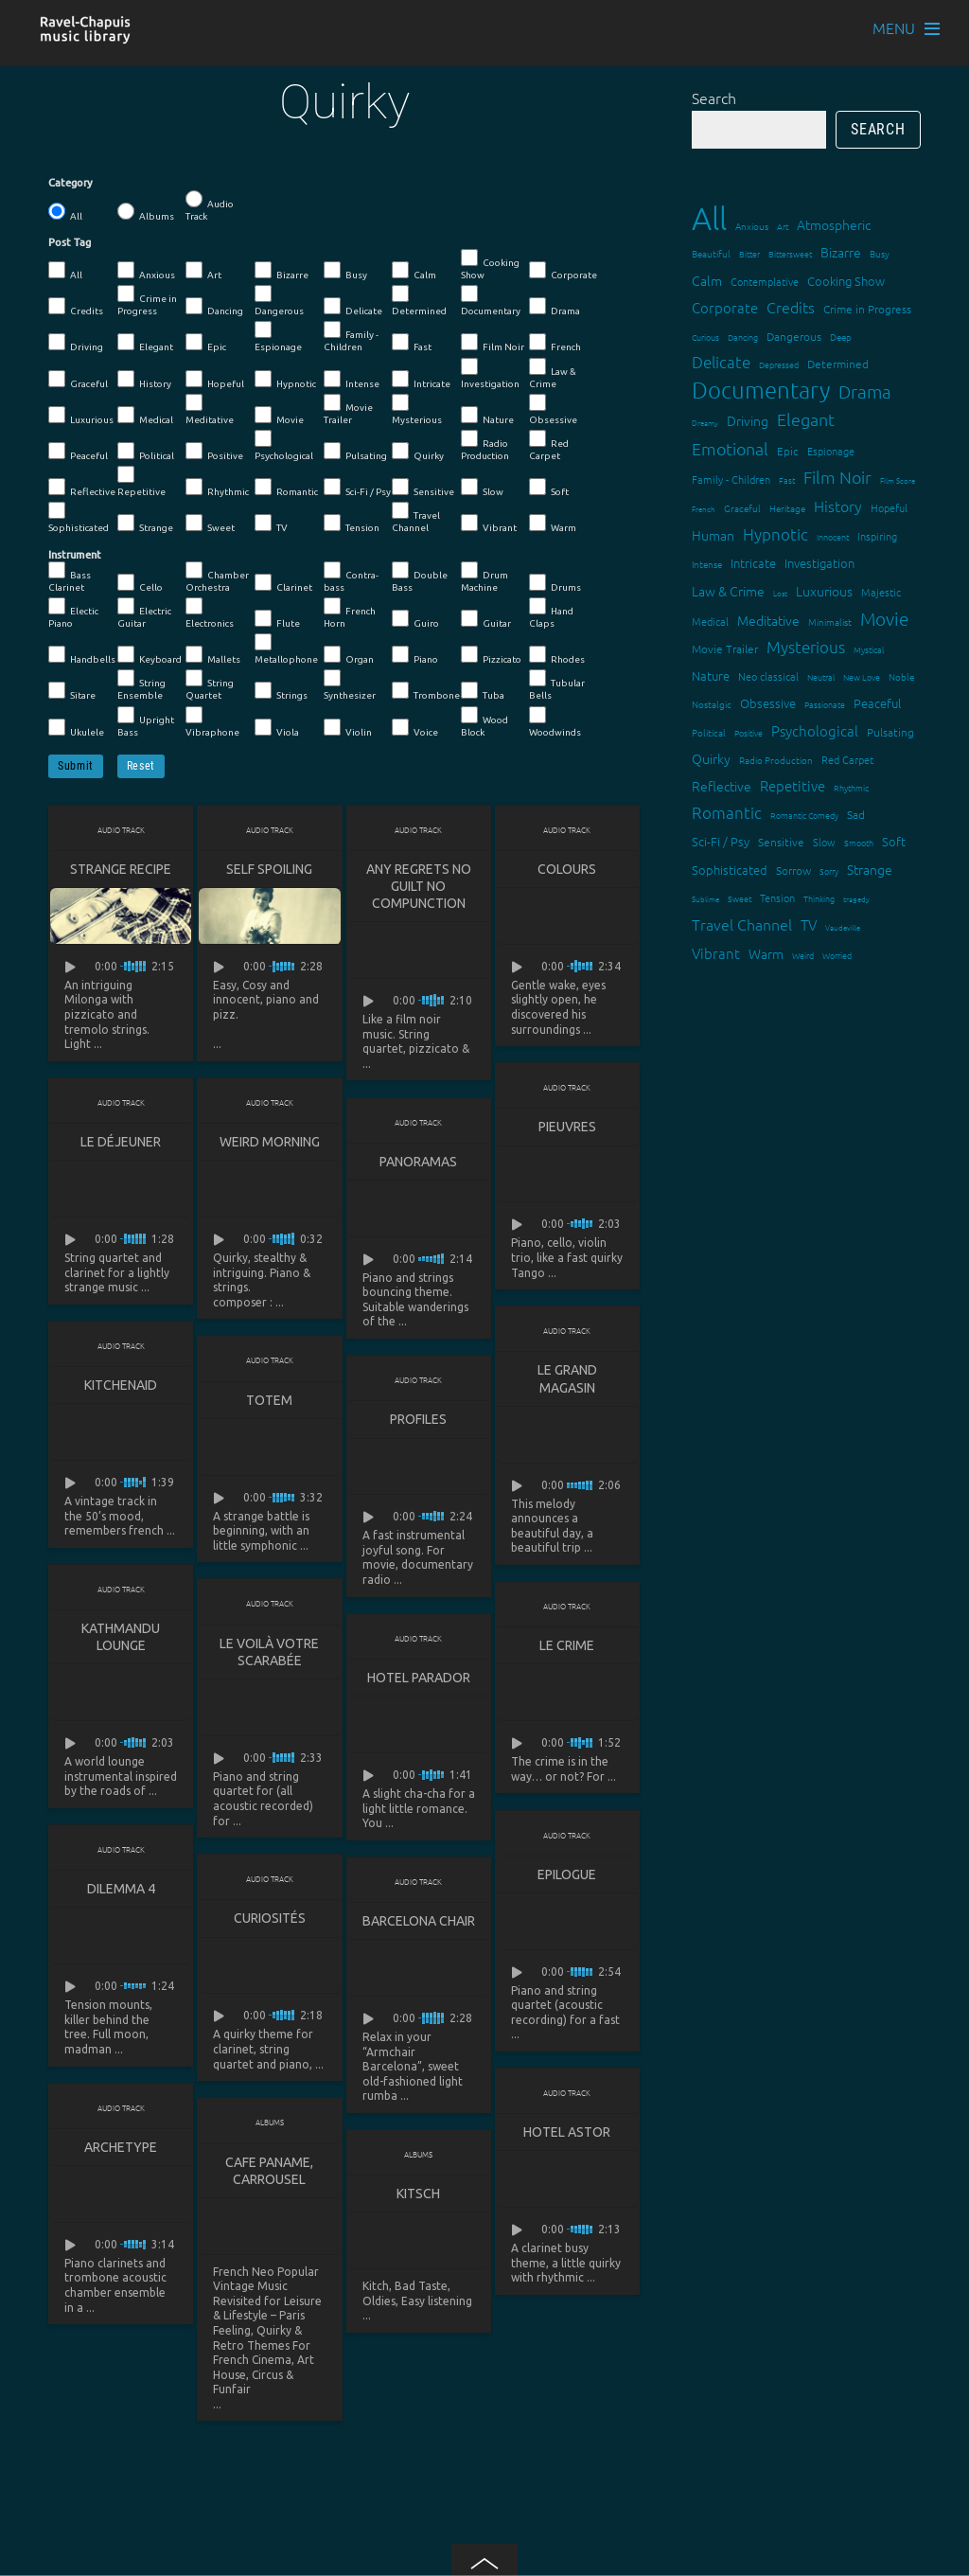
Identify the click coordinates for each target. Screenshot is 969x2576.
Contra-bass (351, 577)
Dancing (214, 306)
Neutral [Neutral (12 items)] (821, 676)
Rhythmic (217, 487)
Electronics (209, 613)
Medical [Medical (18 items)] (710, 621)
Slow (482, 487)
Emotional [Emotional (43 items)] (730, 448)
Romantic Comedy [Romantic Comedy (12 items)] (804, 815)
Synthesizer (350, 685)
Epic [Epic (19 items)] (788, 450)
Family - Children (351, 336)
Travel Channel (416, 517)
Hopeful (214, 379)
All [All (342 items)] (709, 218)
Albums (145, 212)
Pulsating (355, 451)
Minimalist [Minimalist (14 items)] (830, 621)
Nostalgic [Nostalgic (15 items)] (711, 704)
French (555, 342)
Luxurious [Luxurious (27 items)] (824, 590)
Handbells (81, 655)
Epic (205, 342)
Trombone (426, 691)
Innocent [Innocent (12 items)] (833, 536)
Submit (76, 766)
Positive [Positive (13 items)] (748, 732)
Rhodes (557, 655)
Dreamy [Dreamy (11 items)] (705, 423)
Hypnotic (285, 379)
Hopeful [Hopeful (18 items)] (889, 507)
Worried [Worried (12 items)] (837, 955)
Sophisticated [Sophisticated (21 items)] (729, 870)
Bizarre (281, 270)
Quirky (418, 451)
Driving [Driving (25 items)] (747, 420)
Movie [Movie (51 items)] (884, 618)
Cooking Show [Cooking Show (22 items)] (846, 281)
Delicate (353, 306)
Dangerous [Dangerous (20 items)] (793, 336)
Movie (279, 415)
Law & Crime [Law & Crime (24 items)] (728, 590)
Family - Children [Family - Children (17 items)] (731, 479)
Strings (281, 691)
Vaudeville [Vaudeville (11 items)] (842, 927)
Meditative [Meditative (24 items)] (768, 620)
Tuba (482, 691)
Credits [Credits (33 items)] (790, 306)
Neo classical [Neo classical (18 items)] (768, 676)
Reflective (81, 487)
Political (145, 451)
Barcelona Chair (418, 1924)
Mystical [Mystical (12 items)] (869, 649)
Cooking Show (490, 264)
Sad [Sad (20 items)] (856, 814)
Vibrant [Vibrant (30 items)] (716, 953)
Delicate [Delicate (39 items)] (721, 361)
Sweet (210, 523)
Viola (277, 728)
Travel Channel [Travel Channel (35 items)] (742, 924)
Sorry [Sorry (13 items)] (828, 870)
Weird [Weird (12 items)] (803, 955)
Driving (75, 342)
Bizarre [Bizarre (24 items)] (840, 251)
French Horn (350, 613)
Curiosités (270, 1921)
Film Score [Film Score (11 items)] (897, 480)
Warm (552, 523)
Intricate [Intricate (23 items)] (753, 563)
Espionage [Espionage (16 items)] (830, 450)
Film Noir (492, 342)
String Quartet (209, 685)
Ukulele (76, 728)
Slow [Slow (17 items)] (824, 841)
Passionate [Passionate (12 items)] (824, 704)
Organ (349, 655)
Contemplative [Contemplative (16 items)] (765, 281)
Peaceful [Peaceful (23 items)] (877, 703)
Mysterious (417, 409)
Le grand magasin (567, 1380)
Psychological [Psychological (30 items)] (814, 730)
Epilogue (566, 1878)
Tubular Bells (557, 685)
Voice (415, 728)
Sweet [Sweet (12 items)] (739, 898)
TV (271, 523)
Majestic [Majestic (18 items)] (881, 591)
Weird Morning (270, 1142)
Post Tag (69, 242)
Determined (419, 300)
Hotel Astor (566, 2136)
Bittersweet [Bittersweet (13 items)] (790, 253)
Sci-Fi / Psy (357, 487)
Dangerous (279, 300)
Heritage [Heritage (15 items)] (787, 508)
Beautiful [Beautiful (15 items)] (711, 253)
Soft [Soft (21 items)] (894, 841)
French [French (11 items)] (703, 509)
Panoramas (418, 1162)
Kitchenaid (120, 1387)
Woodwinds (555, 721)
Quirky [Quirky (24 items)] (711, 758)
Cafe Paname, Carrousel (269, 2175)
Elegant (145, 342)
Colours (566, 869)
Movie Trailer (348, 409)
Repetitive (141, 481)
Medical (145, 415)
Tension (351, 523)
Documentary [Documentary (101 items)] (761, 389)
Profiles (418, 1421)
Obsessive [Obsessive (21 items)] (768, 703)
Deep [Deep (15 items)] (841, 336)
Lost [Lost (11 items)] (780, 593)
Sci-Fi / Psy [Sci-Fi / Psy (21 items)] (720, 841)
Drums (555, 583)
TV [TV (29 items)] (809, 924)
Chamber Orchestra (217, 577)
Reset (141, 766)
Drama (554, 306)
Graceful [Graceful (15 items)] (742, 508)
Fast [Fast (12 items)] (787, 479)
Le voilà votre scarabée (269, 1655)
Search (714, 97)
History (144, 379)
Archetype (120, 2151)
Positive (214, 451)
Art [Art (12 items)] (782, 226)
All (65, 212)
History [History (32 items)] (838, 505)
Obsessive (553, 409)
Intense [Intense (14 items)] (707, 564)
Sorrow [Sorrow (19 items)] (793, 870)
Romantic (286, 487)
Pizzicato (491, 655)
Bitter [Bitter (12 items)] (749, 253)
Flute (277, 619)
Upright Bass (145, 721)
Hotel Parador (418, 1680)
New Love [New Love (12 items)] (861, 676)
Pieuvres (567, 1127)
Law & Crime (552, 373)
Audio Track (209, 206)
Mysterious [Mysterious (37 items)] (805, 646)
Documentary (490, 300)
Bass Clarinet (69, 577)
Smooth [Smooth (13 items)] (858, 842)
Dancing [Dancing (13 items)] (743, 336)
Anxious (146, 270)
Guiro (415, 619)
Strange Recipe (120, 869)
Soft (549, 487)
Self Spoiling (269, 869)
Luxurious (81, 415)
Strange (145, 523)
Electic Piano (73, 613)
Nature (487, 415)
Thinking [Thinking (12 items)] (819, 898)
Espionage (278, 336)
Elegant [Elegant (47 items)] (806, 419)
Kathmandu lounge (120, 1640)
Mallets (212, 655)
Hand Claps (551, 613)
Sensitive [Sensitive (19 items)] (781, 841)
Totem (269, 1402)
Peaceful (78, 451)
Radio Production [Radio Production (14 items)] (776, 760)
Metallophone (286, 649)
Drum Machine (484, 577)
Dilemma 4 (121, 1892)
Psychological (284, 445)
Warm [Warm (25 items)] (766, 953)
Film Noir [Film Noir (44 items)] (837, 477)
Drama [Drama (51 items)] (864, 391)
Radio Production (485, 445)
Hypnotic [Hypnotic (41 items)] (775, 534)
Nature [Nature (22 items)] (711, 675)
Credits (75, 306)
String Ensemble (141, 685)
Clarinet (283, 583)
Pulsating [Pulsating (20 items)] (890, 731)
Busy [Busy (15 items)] (880, 253)
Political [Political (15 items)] (709, 732)
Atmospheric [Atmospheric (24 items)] (834, 224)
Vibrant (489, 523)
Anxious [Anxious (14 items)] (751, 226)
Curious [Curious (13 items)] (705, 336)
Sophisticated (78, 517)
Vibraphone (212, 721)
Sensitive (423, 487)
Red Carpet (549, 445)
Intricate (421, 379)
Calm (414, 270)
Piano (415, 655)
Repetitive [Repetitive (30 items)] (792, 785)
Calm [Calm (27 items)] (707, 280)
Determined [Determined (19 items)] (838, 363)
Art (203, 270)
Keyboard (149, 655)
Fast (412, 342)
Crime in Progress (147, 300)
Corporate (563, 270)
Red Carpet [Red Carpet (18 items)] (847, 759)
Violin (348, 728)
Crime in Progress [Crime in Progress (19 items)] (867, 308)
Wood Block (484, 721)
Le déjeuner (120, 1142)
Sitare (72, 691)
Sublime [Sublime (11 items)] (705, 899)
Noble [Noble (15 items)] (901, 676)
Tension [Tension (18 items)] (777, 897)
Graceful (78, 379)
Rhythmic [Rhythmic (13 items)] (851, 787)
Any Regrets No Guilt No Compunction (418, 886)
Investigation (490, 373)
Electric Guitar (144, 613)
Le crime (566, 1648)
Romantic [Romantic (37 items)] (727, 812)
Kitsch (418, 2198)
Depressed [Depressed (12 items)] (779, 364)
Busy (345, 270)
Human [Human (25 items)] (713, 534)
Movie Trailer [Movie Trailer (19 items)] (725, 648)
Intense (351, 379)
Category (70, 182)
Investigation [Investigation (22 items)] (819, 563)
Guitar (486, 619)
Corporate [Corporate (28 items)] (725, 307)
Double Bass (420, 577)
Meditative (209, 409)
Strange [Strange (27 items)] (869, 869)
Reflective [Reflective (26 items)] (721, 785)
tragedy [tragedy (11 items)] (856, 899)
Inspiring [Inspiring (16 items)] (877, 535)
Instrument (74, 554)
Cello (140, 583)
